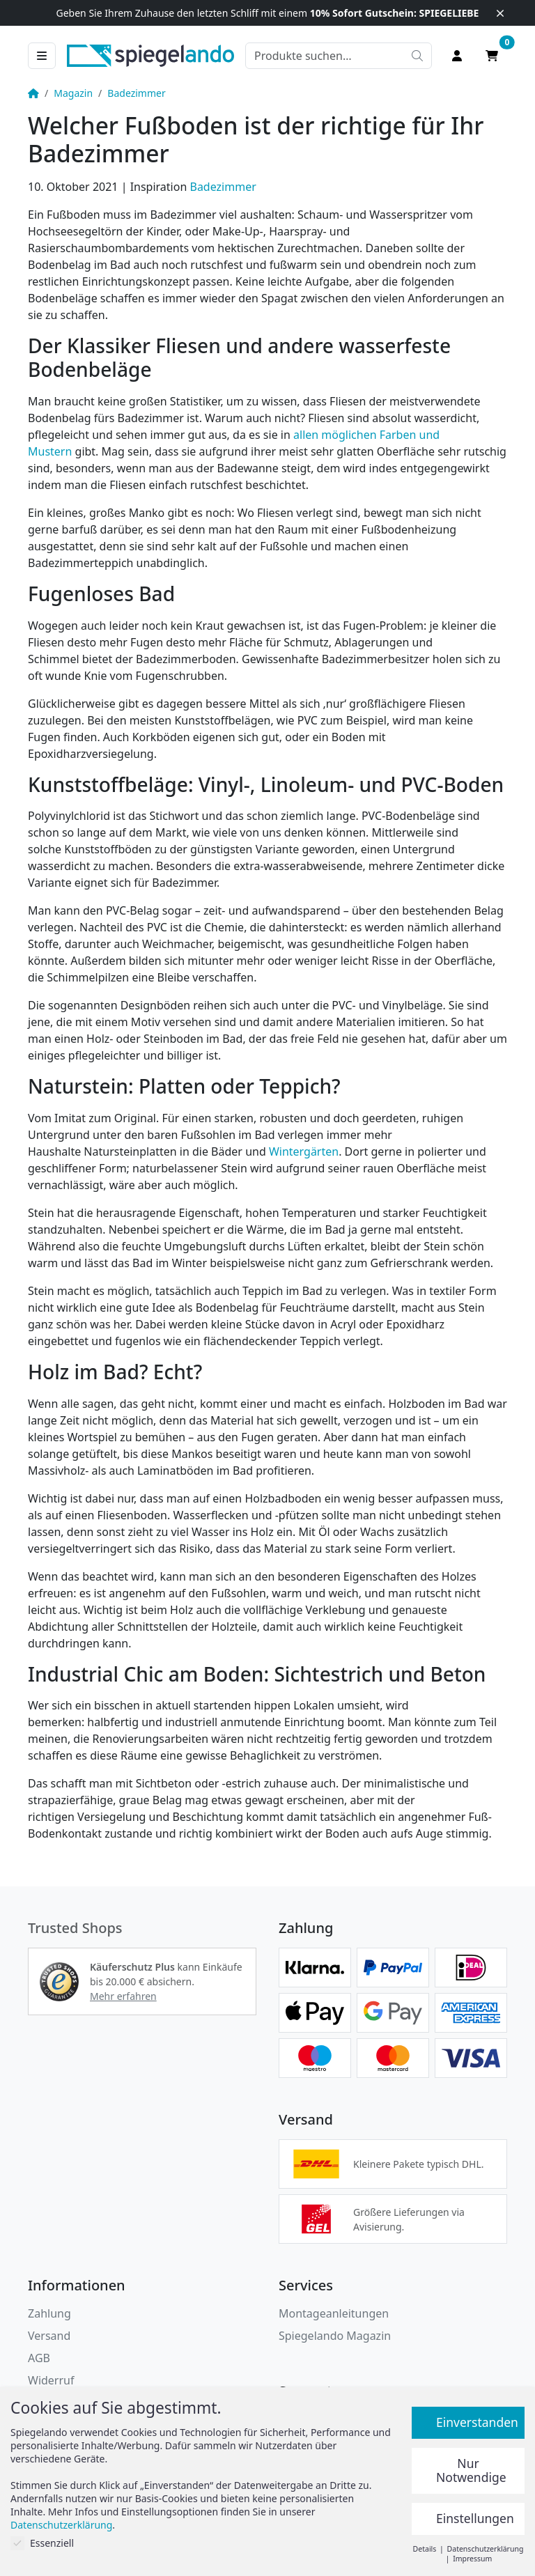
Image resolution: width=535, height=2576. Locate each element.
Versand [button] (49, 2335)
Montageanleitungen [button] (334, 2313)
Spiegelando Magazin (335, 2335)
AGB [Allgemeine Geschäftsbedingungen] (39, 2358)
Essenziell (42, 2543)
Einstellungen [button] (475, 2518)
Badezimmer (136, 93)
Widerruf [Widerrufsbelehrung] (51, 2380)
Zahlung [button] (49, 2313)
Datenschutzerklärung (61, 2524)
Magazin (73, 93)
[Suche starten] (417, 55)
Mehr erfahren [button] (123, 1996)
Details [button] (425, 2549)
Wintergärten (304, 1151)
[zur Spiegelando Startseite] (150, 54)
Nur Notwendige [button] (471, 2470)
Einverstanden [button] (477, 2422)
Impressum (472, 2558)
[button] (59, 1981)
